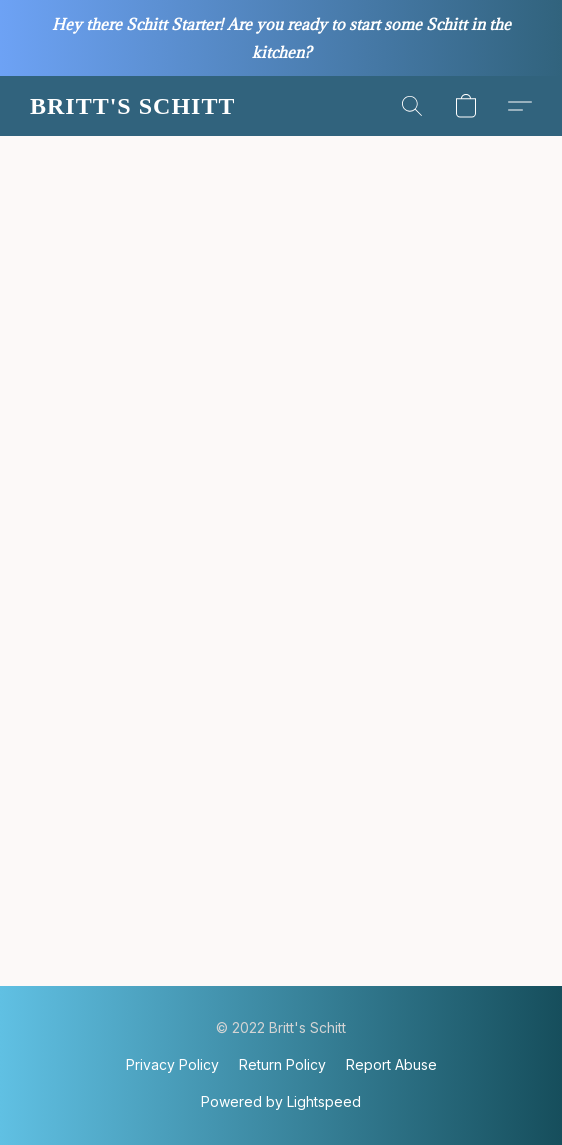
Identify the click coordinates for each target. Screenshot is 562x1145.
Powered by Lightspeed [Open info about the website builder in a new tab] (281, 1101)
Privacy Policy (172, 1064)
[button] (132, 106)
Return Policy (282, 1064)
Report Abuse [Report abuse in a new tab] (391, 1064)
